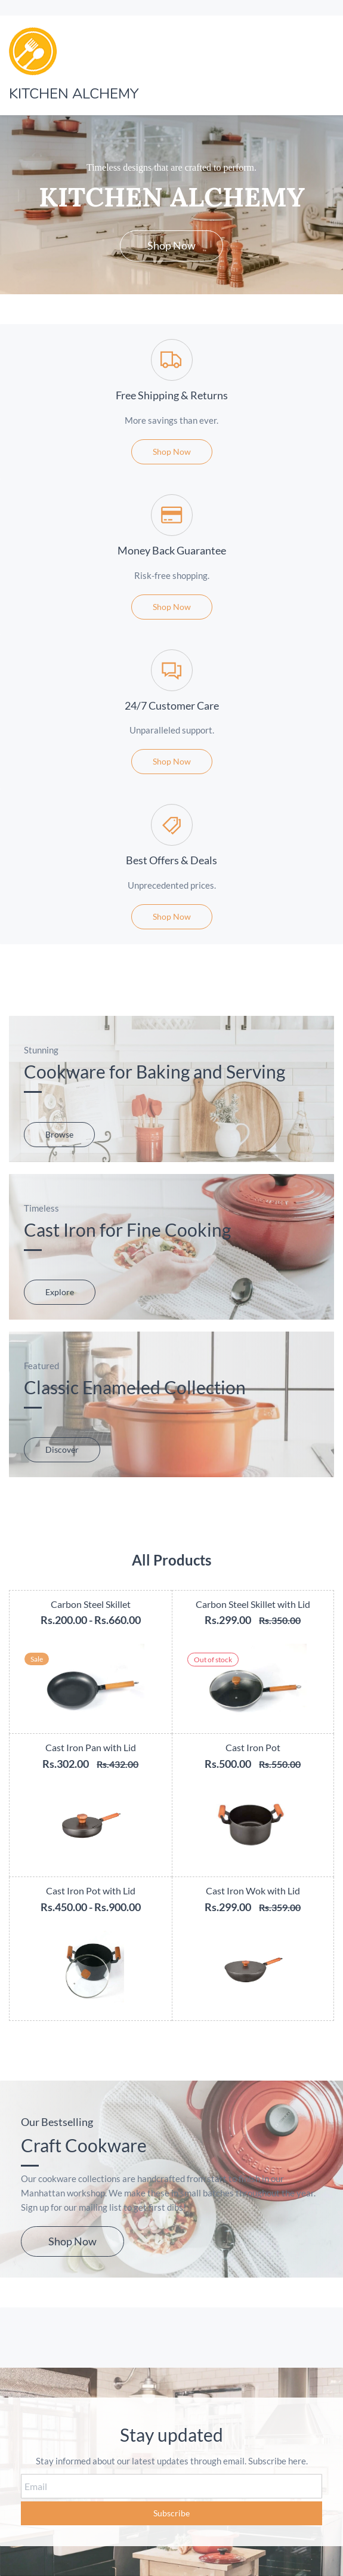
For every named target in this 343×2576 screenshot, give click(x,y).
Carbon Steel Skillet (91, 1604)
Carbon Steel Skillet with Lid (253, 1604)
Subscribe (171, 2513)
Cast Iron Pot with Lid (90, 1890)
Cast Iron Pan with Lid (90, 1747)
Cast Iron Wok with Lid (253, 1890)
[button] (171, 245)
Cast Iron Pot (252, 1747)
